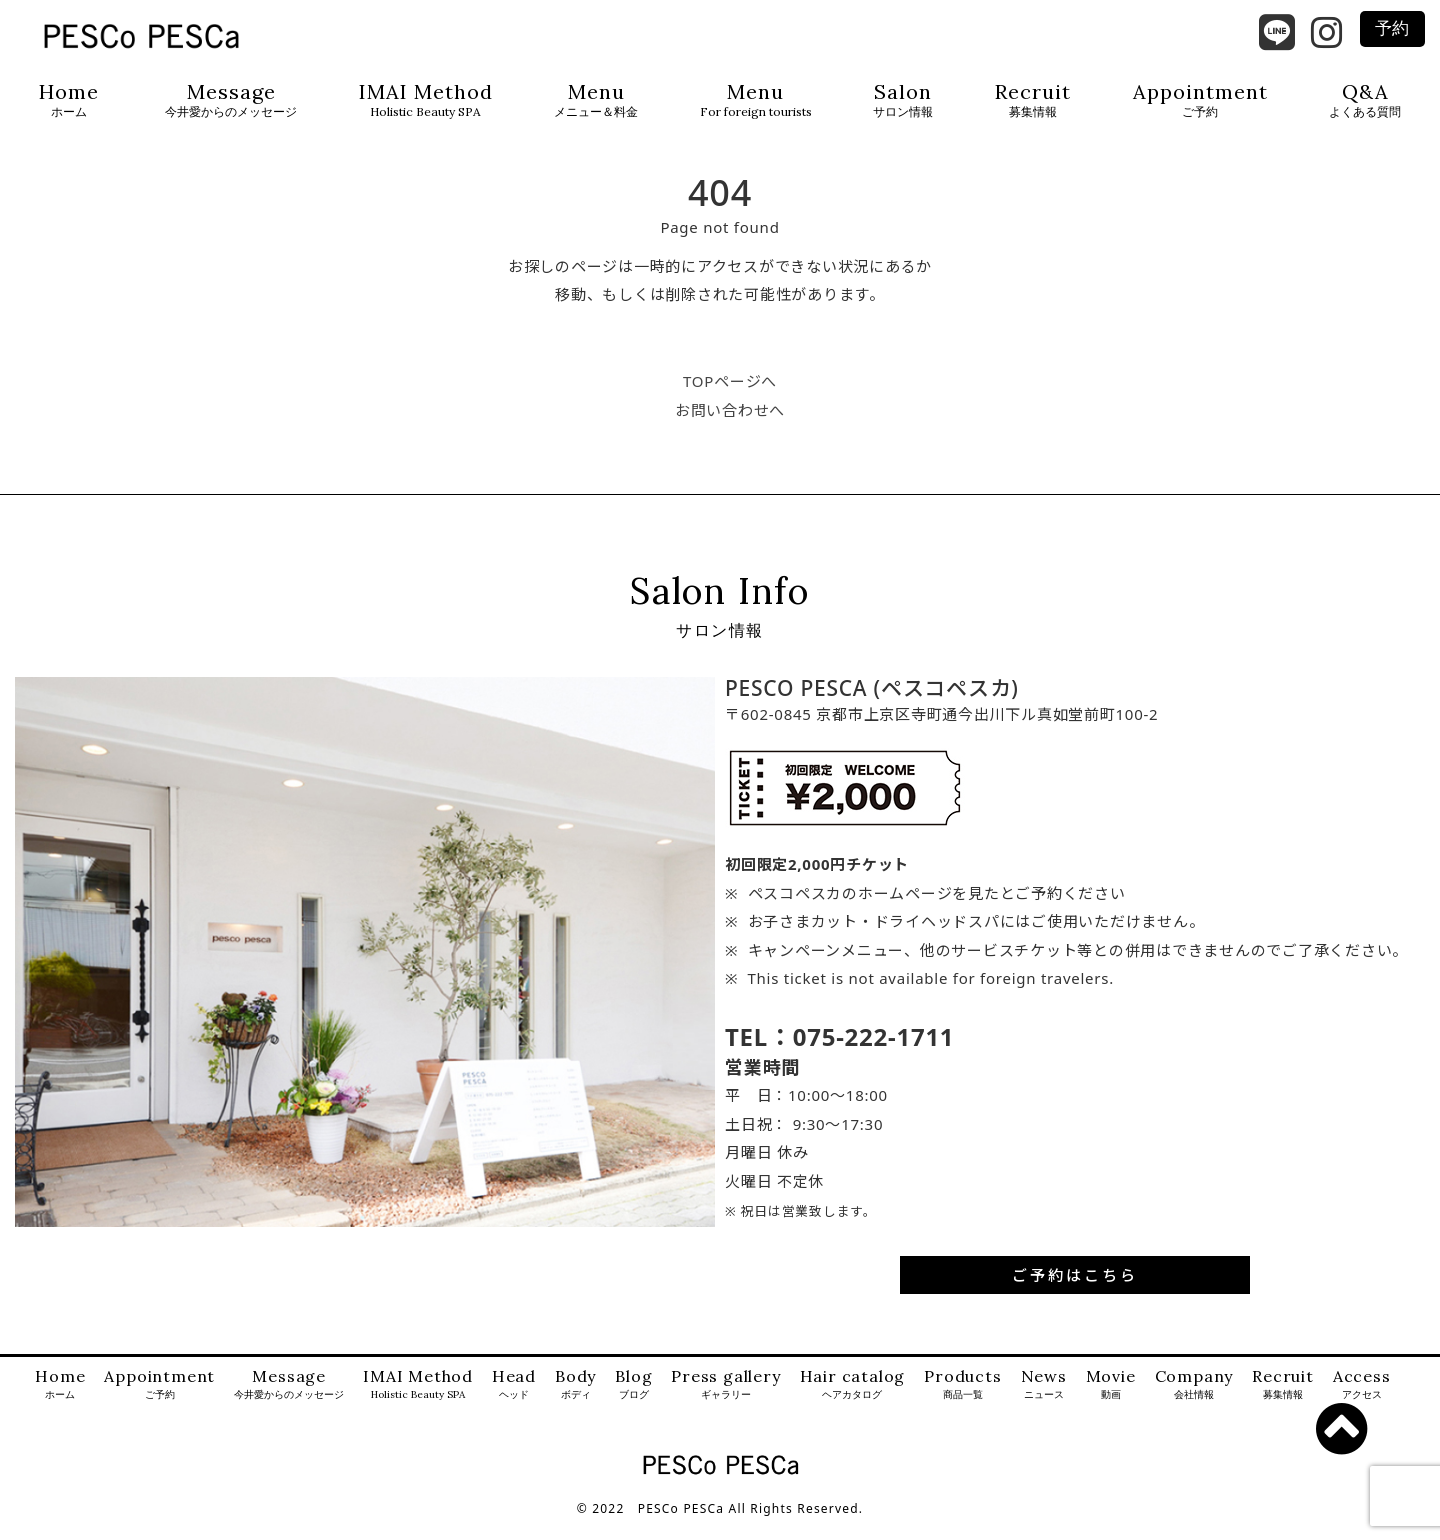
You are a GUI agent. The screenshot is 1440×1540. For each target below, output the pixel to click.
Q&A (1365, 100)
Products (962, 1401)
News (1044, 1401)
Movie (1111, 1401)
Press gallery (725, 1401)
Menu (596, 100)
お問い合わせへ (730, 426)
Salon (903, 100)
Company (1194, 1401)
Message (231, 100)
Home (69, 100)
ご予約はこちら (1075, 1291)
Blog (633, 1401)
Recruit (1033, 100)
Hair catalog (853, 1401)
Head (514, 1401)
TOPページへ (730, 398)
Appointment (1200, 100)
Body (575, 1401)
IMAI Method (426, 100)
